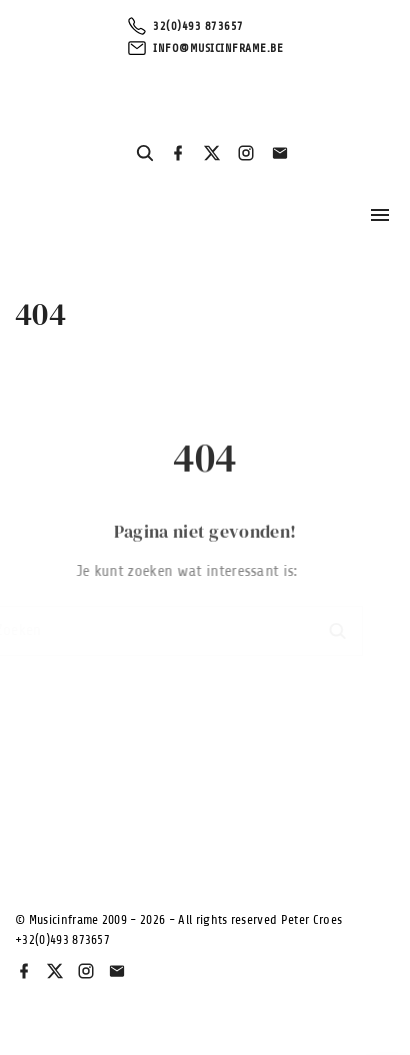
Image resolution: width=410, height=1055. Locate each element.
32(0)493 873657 (198, 26)
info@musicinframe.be (218, 48)
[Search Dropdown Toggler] (144, 154)
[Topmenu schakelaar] (380, 215)
